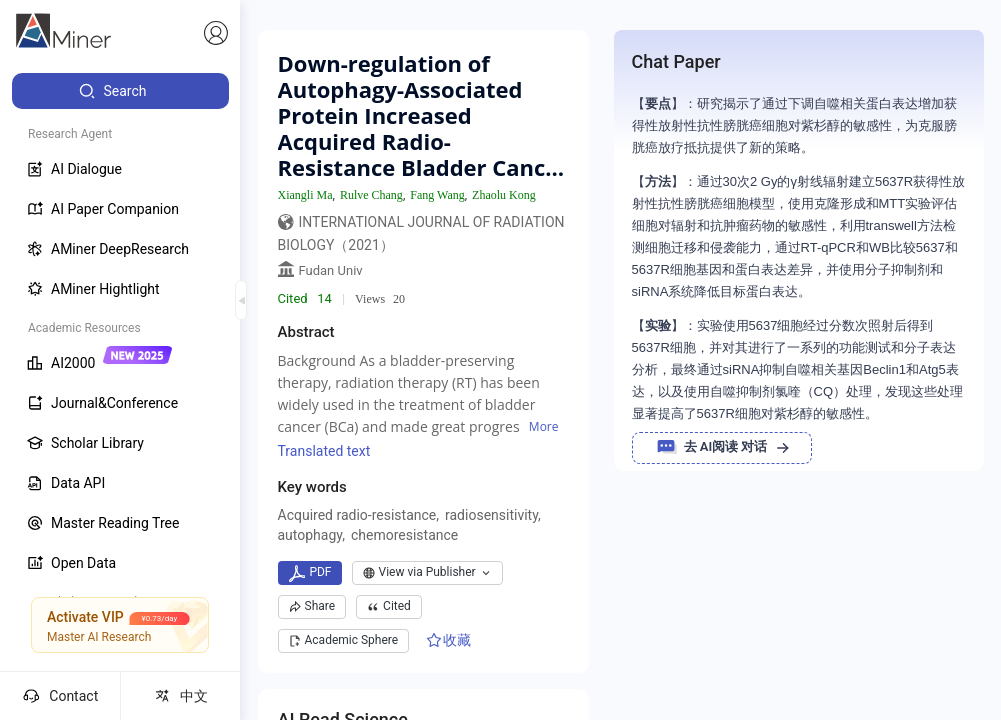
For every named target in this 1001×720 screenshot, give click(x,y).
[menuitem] (120, 91)
